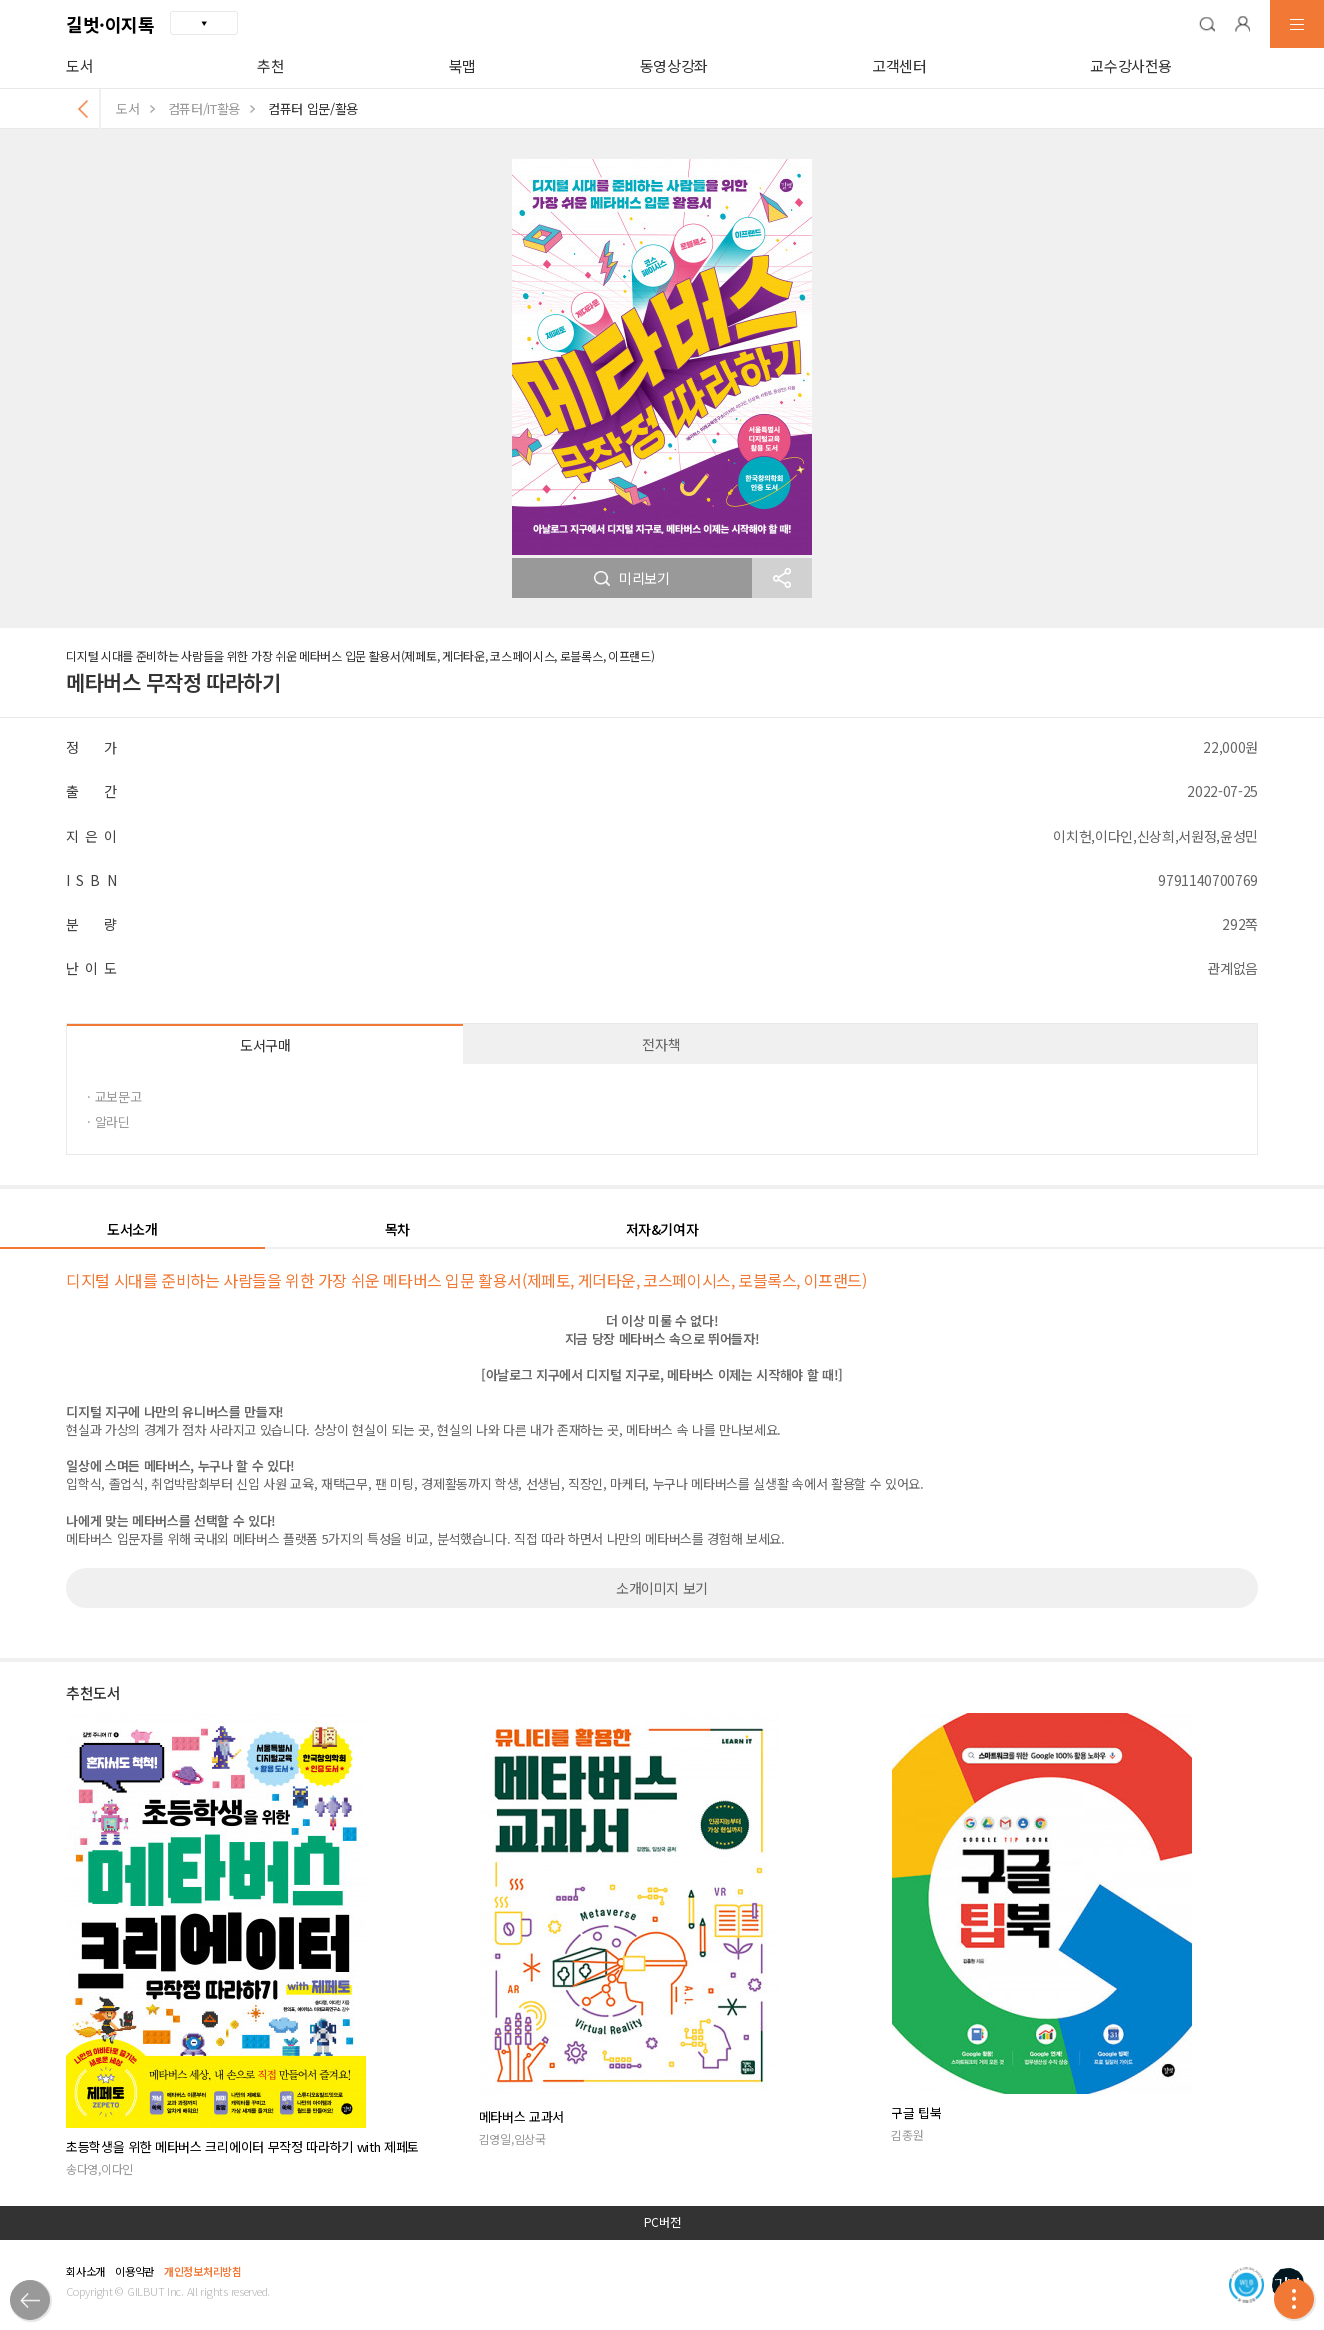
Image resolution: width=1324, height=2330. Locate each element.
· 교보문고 (114, 1096)
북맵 (462, 65)
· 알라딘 (108, 1121)
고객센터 (899, 65)
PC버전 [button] (662, 2222)
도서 (79, 65)
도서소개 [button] (132, 1229)
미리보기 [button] (632, 578)
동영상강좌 (674, 65)
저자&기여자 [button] (662, 1229)
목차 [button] (397, 1229)
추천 (270, 65)
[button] (1207, 24)
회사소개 (85, 2271)
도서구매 (265, 1045)
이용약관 (134, 2271)
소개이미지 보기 (662, 1588)
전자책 (661, 1044)
